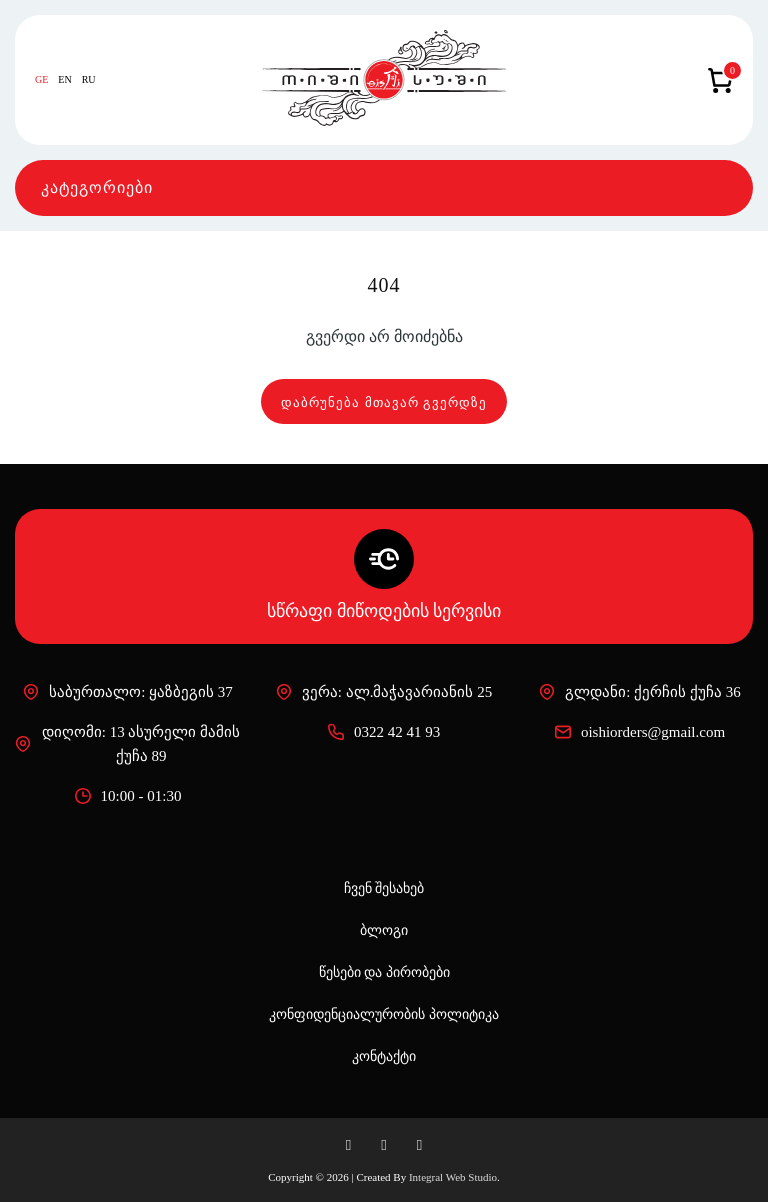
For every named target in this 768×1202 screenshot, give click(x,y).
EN (64, 80)
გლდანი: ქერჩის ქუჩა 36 (639, 692)
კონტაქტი (384, 1056)
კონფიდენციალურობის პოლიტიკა (384, 1014)
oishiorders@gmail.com (640, 732)
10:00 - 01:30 (128, 796)
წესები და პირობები (384, 972)
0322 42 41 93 (384, 732)
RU (89, 80)
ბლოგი (384, 930)
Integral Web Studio (453, 1177)
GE (41, 80)
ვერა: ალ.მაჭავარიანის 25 (384, 692)
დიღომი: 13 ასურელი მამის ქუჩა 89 (127, 744)
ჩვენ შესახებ (384, 888)
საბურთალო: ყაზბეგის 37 (128, 692)
